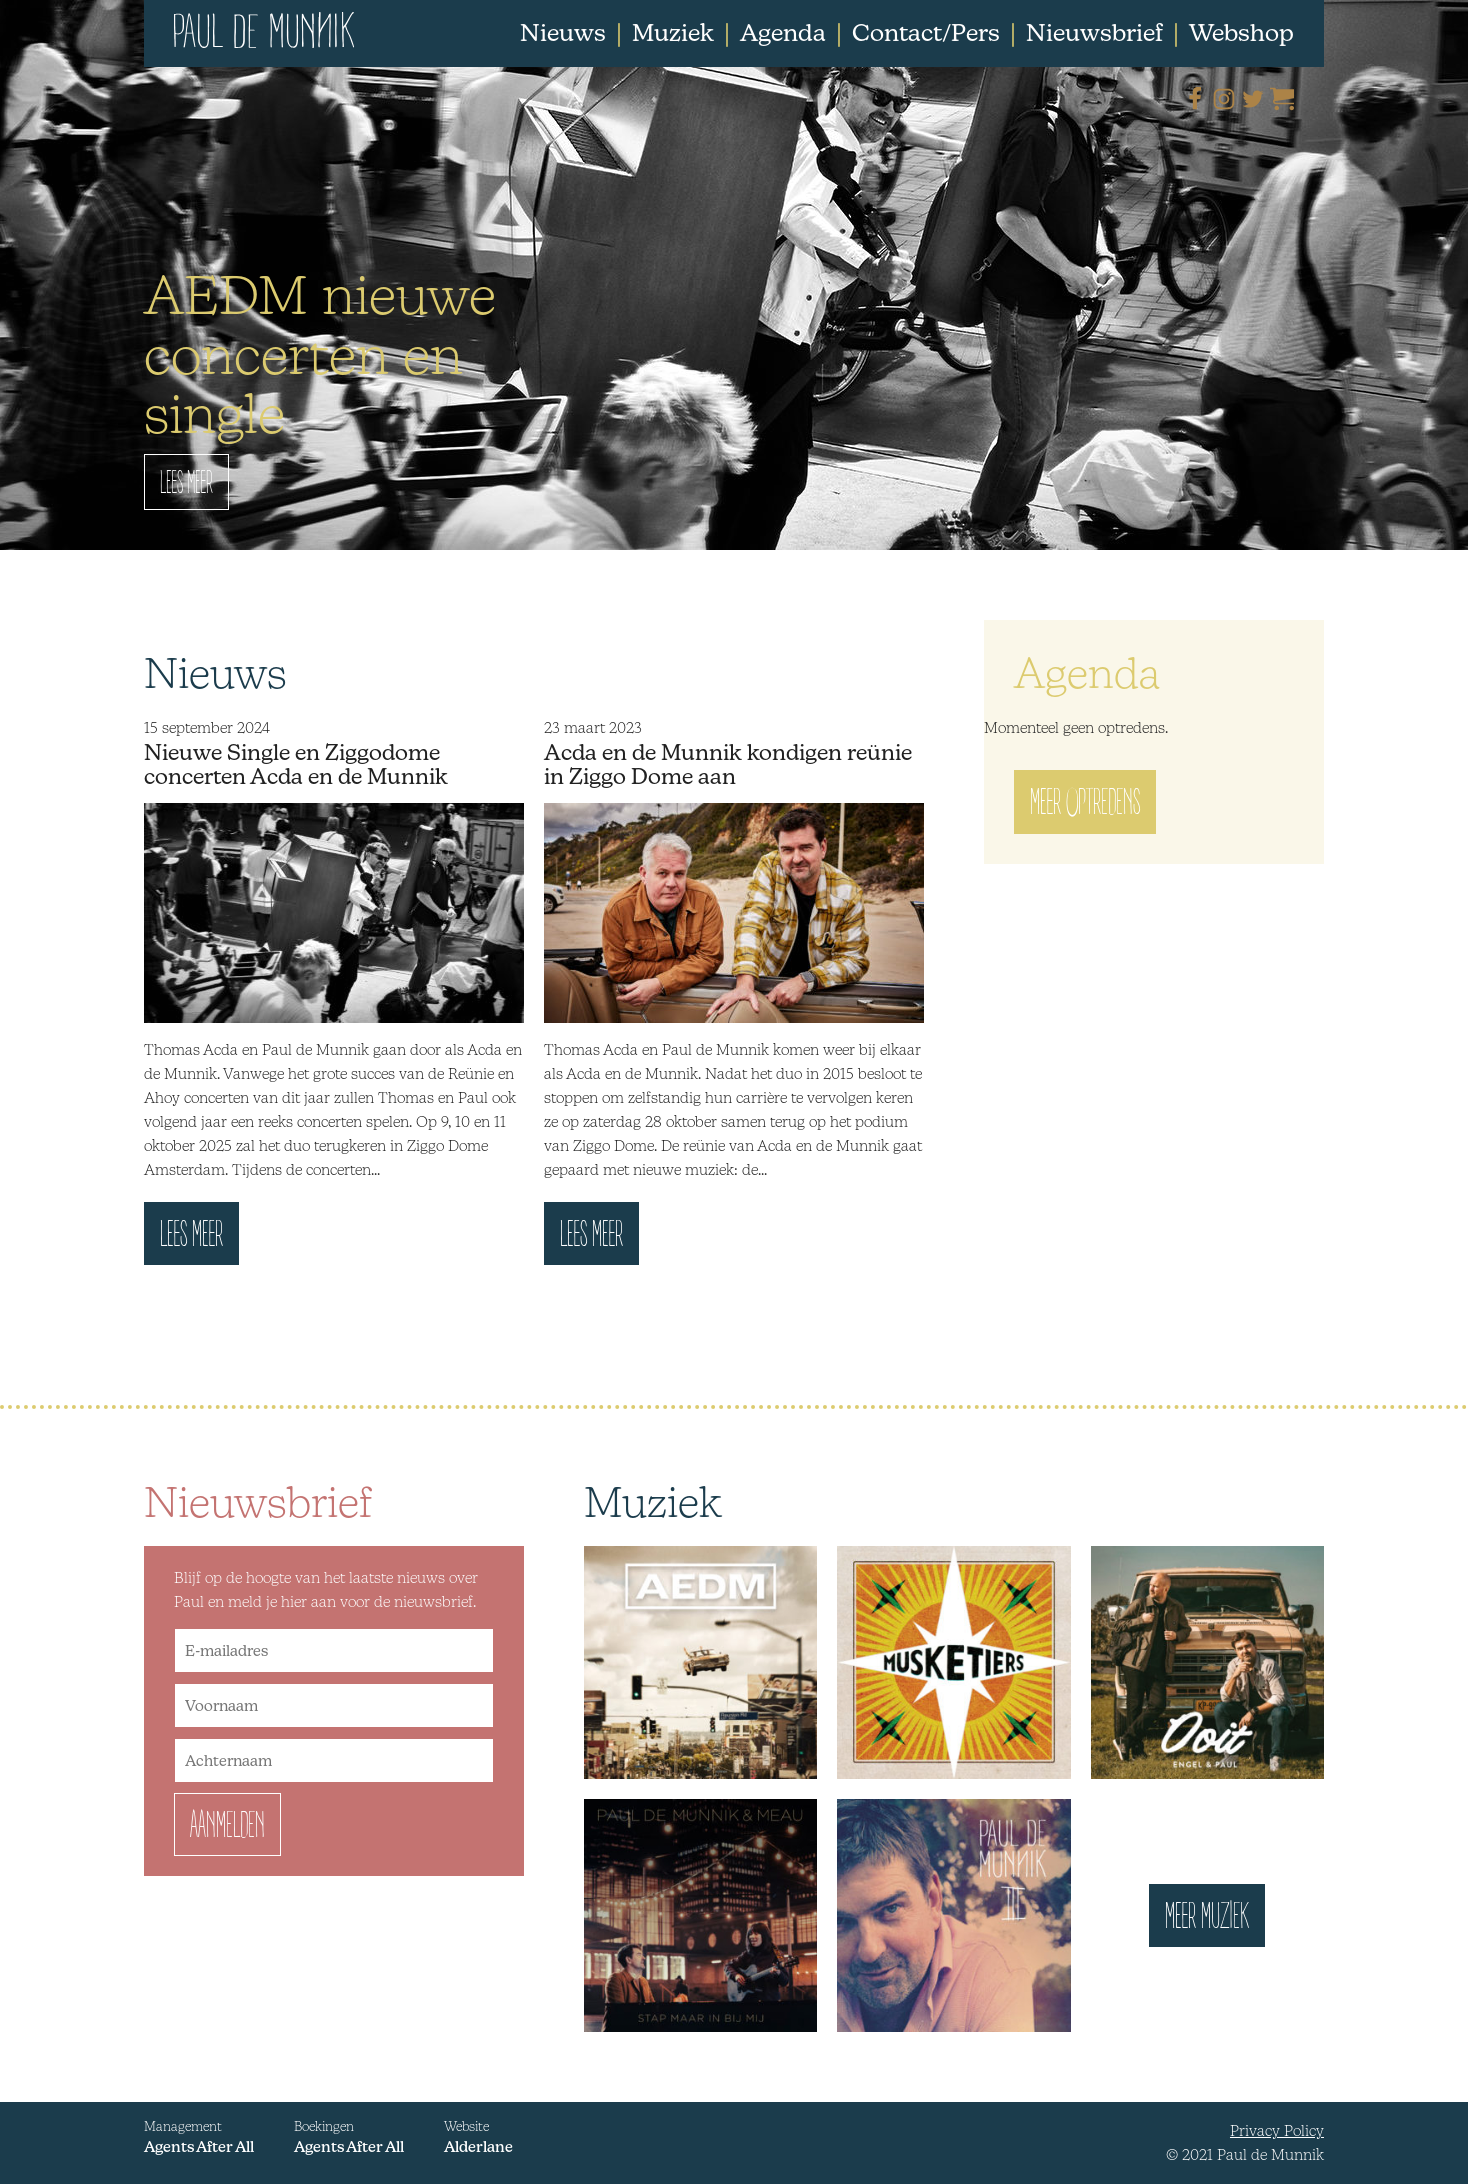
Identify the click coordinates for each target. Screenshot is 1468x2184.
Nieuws (563, 32)
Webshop (1241, 32)
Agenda (783, 32)
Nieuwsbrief (1094, 32)
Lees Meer (186, 487)
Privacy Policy (1277, 2130)
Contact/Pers (926, 32)
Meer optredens (1085, 808)
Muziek (673, 32)
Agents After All (199, 2146)
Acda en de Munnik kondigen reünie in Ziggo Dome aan (728, 764)
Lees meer (191, 1240)
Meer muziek (1207, 1922)
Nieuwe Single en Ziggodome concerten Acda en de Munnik (296, 764)
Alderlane (478, 2146)
